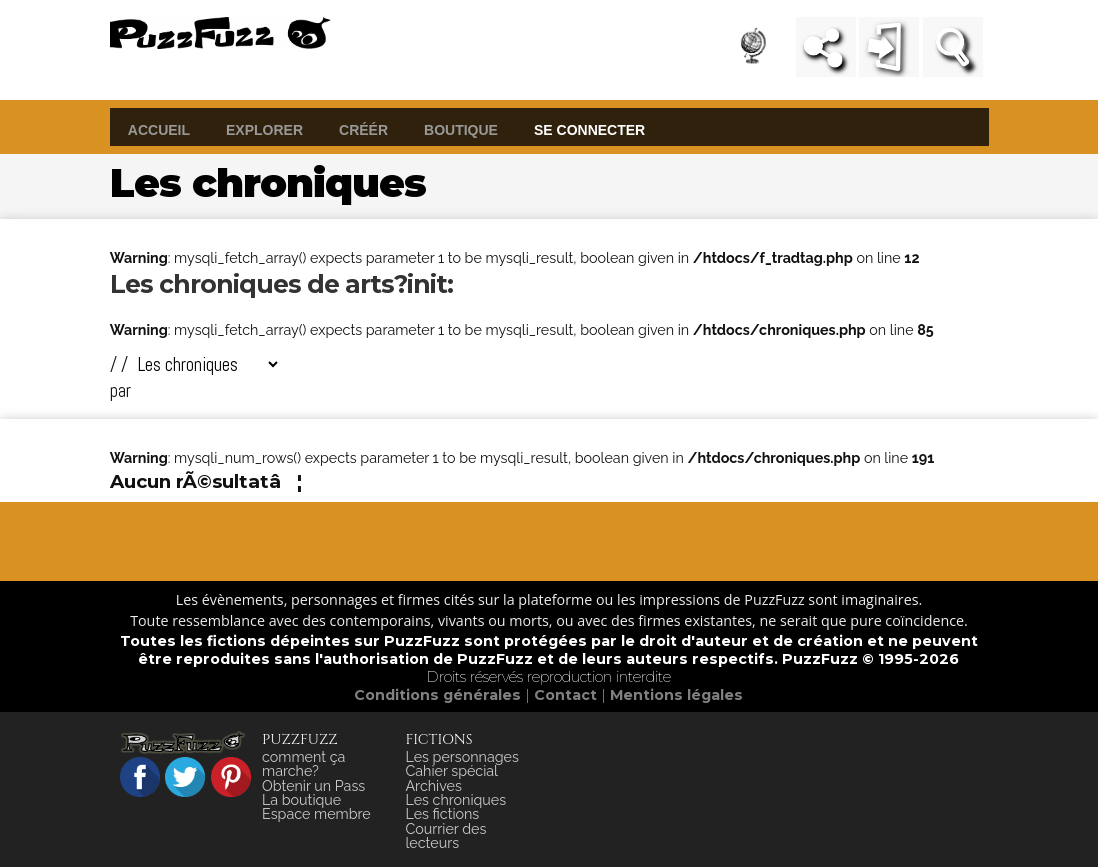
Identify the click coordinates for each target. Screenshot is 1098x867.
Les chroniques (455, 800)
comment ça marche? (303, 764)
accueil (159, 129)
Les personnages (461, 757)
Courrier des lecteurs (445, 836)
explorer (264, 129)
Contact (567, 695)
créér (363, 129)
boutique (461, 129)
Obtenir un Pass (313, 786)
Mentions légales (676, 695)
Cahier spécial (451, 771)
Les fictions (442, 814)
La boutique (301, 800)
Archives (433, 786)
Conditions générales (439, 695)
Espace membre (316, 814)
